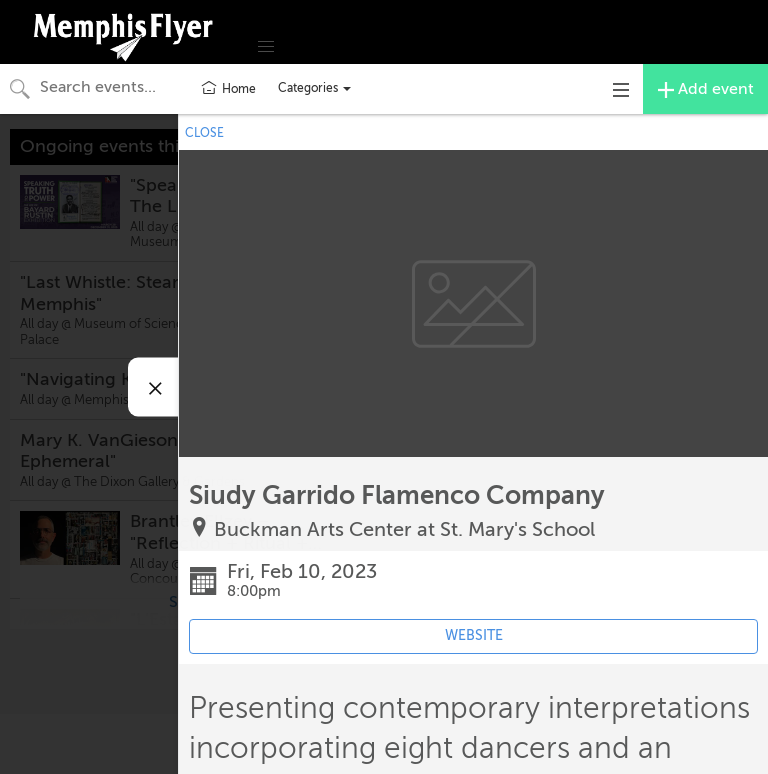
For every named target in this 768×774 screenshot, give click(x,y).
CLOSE (204, 133)
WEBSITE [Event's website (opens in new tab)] (474, 635)
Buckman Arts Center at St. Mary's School (404, 529)
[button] (266, 47)
